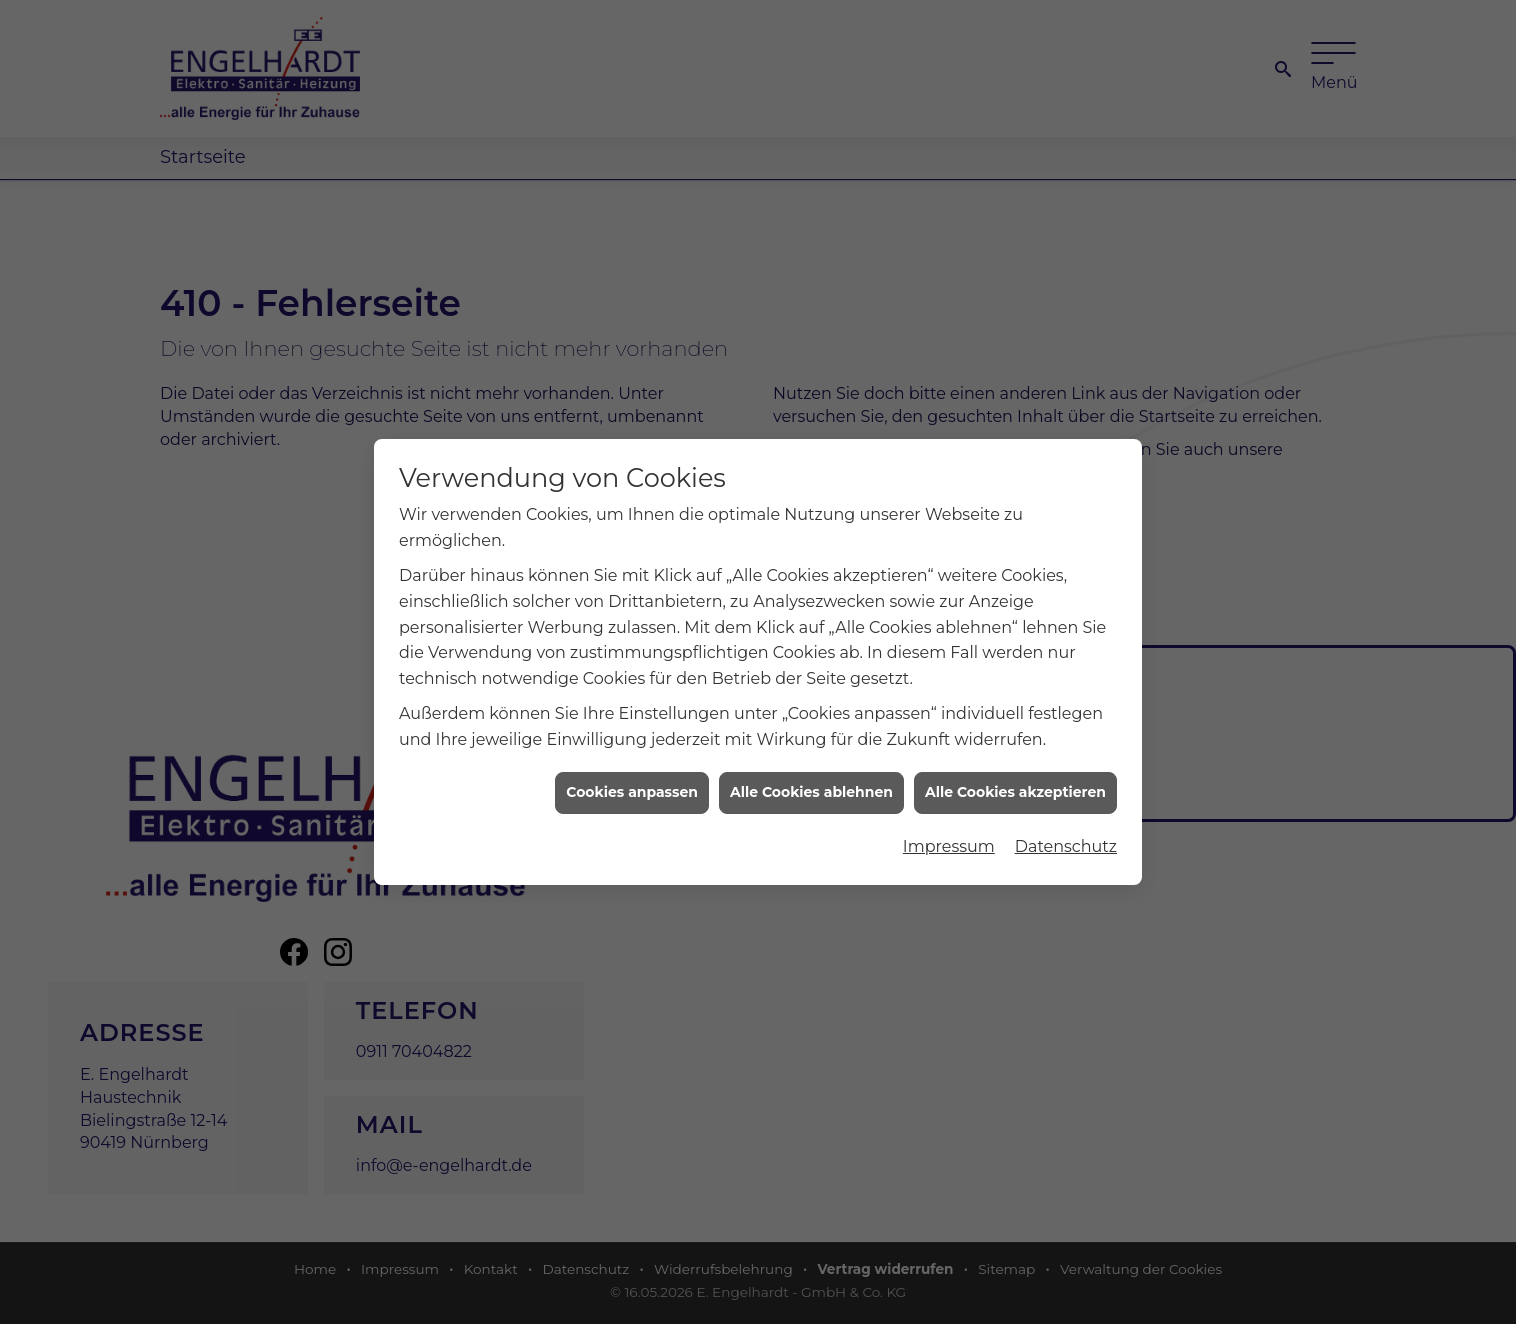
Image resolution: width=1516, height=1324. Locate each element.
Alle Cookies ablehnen (811, 776)
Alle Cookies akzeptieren (1015, 776)
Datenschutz (1066, 829)
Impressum (949, 829)
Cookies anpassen (632, 776)
